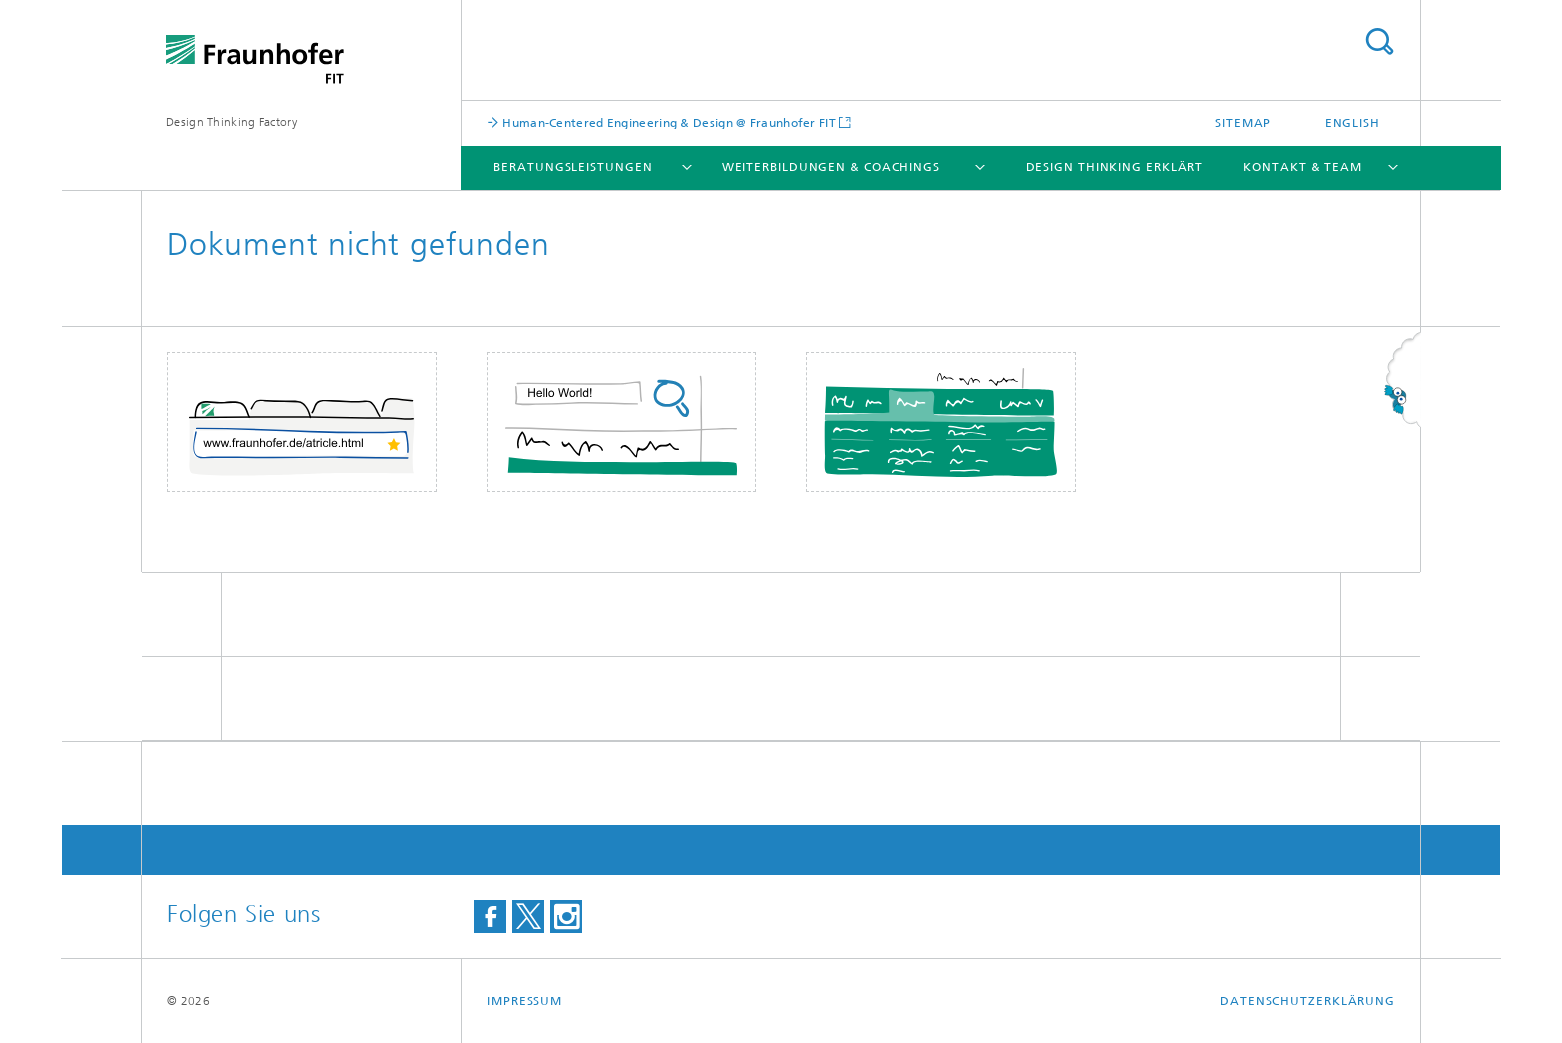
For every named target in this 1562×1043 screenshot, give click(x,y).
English (1352, 123)
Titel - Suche (1379, 41)
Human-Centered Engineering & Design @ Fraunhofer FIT (667, 122)
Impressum (524, 1001)
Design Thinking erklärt (1115, 167)
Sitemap (1243, 123)
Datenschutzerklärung (1307, 1001)
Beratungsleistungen (572, 167)
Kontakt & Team (1302, 167)
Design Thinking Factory (231, 122)
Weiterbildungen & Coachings (831, 167)
